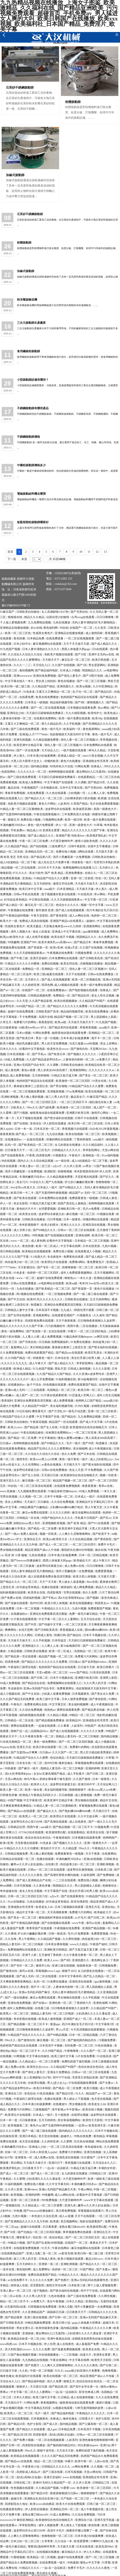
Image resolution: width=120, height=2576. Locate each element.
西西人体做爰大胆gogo (76, 649)
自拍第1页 (52, 1864)
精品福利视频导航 (62, 702)
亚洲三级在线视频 (64, 1965)
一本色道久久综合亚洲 (43, 2216)
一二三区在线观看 (65, 1880)
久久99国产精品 (52, 2050)
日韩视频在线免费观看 (42, 2306)
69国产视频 (15, 1800)
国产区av (105, 1517)
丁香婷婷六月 (83, 2002)
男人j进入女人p (57, 2082)
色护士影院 (103, 2418)
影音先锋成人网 (89, 2392)
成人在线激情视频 (82, 2397)
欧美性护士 (95, 713)
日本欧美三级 (104, 1869)
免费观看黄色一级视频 (84, 1198)
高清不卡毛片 (56, 2530)
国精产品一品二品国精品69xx (30, 1731)
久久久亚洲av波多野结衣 (89, 1374)
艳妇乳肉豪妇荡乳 (28, 1043)
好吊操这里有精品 (28, 1587)
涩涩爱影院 (37, 2285)
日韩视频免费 (108, 1965)
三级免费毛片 (58, 846)
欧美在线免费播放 (47, 697)
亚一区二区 (50, 2253)
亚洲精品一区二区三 (54, 968)
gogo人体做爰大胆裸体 (87, 2322)
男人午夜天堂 (94, 1507)
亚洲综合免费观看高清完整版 (63, 1304)
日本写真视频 (9, 1715)
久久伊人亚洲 (73, 1166)
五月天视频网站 (104, 1272)
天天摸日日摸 (39, 2386)
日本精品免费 (36, 638)
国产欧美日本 (25, 1038)
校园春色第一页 (87, 1965)
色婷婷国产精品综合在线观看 (80, 697)
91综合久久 (37, 1182)
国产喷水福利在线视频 (59, 1118)
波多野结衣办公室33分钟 (27, 1821)
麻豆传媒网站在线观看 (87, 1512)
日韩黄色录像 (9, 1795)
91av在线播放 (17, 1901)
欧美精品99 (73, 1720)
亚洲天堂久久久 (10, 1480)
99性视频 (37, 1235)
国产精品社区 (104, 691)
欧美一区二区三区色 (18, 633)
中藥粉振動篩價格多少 (31, 465)
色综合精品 (57, 1757)
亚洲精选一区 (91, 1155)
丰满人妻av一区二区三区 (35, 1166)
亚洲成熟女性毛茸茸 (96, 761)
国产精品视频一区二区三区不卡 (73, 1827)
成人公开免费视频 (43, 1379)
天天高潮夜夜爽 (57, 1912)
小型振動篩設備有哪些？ (33, 379)
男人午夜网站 (27, 1939)
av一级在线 (62, 1160)
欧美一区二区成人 (47, 1246)
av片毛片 (80, 1917)
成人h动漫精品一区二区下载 (18, 862)
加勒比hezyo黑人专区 (27, 1523)
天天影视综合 (27, 1267)
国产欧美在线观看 (25, 1198)
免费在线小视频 (31, 819)
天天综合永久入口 (105, 2162)
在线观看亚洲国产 (64, 1315)
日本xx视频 (24, 1032)
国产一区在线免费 (28, 750)
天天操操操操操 (109, 1326)
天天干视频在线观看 (29, 1118)
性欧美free (78, 835)
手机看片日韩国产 (87, 1517)
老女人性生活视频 (103, 995)
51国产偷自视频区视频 (22, 2354)
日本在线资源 (92, 1246)
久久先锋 (11, 1939)
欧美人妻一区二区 (12, 1789)
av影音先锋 (66, 2253)
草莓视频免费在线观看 (89, 1763)
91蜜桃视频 (18, 2557)
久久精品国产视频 (49, 1939)
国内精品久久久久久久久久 (76, 2130)
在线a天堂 (71, 947)
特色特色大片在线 (62, 766)
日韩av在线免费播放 (101, 974)
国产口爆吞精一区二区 (94, 2424)
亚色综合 (36, 1123)
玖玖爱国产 (88, 2157)
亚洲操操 (28, 2333)
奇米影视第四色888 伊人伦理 (92, 1171)
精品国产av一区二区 (99, 2093)
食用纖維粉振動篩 (28, 351)
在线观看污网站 (110, 2290)
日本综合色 (62, 1358)
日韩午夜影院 (77, 846)
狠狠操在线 (15, 617)
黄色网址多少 (100, 1960)
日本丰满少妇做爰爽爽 (42, 755)
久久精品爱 (70, 1848)
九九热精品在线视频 (35, 2360)
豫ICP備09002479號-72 (16, 605)
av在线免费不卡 (18, 2280)
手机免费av (18, 830)
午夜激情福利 (62, 1837)
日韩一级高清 (57, 1933)
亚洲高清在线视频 (94, 1224)
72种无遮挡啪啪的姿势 (89, 2408)
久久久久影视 (102, 1368)
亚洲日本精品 (28, 2136)
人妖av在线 (101, 2461)
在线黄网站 (109, 1853)
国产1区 (82, 665)
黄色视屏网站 (92, 729)
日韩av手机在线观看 (27, 894)
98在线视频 (8, 1160)
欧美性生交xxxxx (58, 1048)
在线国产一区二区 (81, 627)
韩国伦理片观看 (84, 1310)
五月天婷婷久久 (26, 2264)
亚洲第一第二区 (49, 2264)
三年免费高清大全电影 (76, 814)
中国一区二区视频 (105, 2189)
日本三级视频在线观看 (69, 1907)
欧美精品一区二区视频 (42, 2557)
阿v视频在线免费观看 (30, 1294)
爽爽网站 (11, 1629)
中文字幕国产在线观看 (59, 782)
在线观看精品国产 (13, 2253)
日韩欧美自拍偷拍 (28, 611)
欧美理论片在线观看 (54, 1262)
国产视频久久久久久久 (82, 1054)
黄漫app (55, 2024)
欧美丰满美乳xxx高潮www (55, 942)
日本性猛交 (59, 1640)
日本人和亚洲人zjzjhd (44, 2152)
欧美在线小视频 (92, 2109)
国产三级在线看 (53, 2472)
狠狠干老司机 (46, 2450)
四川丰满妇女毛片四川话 (102, 910)
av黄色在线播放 (51, 1464)
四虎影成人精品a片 (28, 2472)
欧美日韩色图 (101, 659)
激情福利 (66, 1587)
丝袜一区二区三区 (17, 2152)
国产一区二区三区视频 (91, 681)
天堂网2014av (99, 1048)
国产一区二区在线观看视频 (48, 707)
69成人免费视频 (14, 1059)
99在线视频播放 (49, 2354)
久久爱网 (6, 1112)
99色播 (18, 2210)
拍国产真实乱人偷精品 (72, 1203)
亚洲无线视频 (23, 739)
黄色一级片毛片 (51, 729)
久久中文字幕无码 (58, 2184)
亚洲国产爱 (63, 835)
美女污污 (22, 1182)
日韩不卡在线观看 (87, 1118)
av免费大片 (103, 1059)
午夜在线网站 (61, 2248)
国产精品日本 (83, 942)
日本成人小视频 (70, 670)
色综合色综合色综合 (38, 1837)
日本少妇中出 (23, 643)
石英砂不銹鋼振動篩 (20, 87)
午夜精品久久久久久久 (56, 1608)
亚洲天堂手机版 (104, 2519)
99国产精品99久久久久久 (57, 1517)
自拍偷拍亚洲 (9, 2136)
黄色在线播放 (67, 681)
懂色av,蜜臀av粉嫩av (71, 1437)
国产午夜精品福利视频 (15, 915)
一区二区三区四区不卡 (73, 1102)
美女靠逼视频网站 (69, 2120)
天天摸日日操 (50, 1475)
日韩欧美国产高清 (47, 1011)
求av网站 (100, 894)
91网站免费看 (42, 1032)
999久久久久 (112, 766)
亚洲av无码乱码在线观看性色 (90, 2280)
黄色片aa (35, 2125)
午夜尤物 (113, 1549)
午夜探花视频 (39, 1422)
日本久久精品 (75, 2301)
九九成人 (67, 1310)
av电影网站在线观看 (51, 1283)
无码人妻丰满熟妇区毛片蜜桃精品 (94, 622)
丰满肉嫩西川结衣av (13, 825)
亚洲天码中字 (87, 1784)
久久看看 (64, 1725)
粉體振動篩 (73, 102)
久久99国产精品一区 (18, 1358)
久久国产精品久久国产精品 (54, 1374)
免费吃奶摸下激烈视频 (76, 2061)
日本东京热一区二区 (47, 1128)
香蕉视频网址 (49, 2402)
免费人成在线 (29, 1533)
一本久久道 (84, 1278)
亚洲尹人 (112, 1374)
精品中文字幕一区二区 (31, 1912)
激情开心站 (43, 1965)
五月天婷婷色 (43, 883)
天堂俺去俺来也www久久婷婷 (62, 926)
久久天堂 (6, 745)
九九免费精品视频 (40, 622)
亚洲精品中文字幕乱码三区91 (95, 1501)
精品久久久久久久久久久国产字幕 (84, 830)
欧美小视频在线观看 (71, 2258)
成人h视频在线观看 (66, 984)
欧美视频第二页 (18, 2125)
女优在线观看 (57, 1331)
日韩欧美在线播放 (34, 1219)
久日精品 (63, 2397)
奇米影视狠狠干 (29, 1224)
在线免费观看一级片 (52, 2562)
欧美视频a (17, 2194)
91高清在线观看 (100, 1672)
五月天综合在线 (91, 1619)
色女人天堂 (76, 1469)
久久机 (24, 2370)
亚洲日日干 (56, 2162)
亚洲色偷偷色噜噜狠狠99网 (96, 2440)
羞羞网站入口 (20, 1347)
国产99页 (88, 1443)
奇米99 (83, 1283)
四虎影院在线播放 (34, 2445)
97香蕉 (30, 1155)
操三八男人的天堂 (57, 1096)
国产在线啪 (21, 1123)
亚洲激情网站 (92, 926)
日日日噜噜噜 (105, 617)
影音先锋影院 (80, 1901)
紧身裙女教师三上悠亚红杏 (31, 1086)
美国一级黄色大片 (105, 809)
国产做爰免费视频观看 (66, 2349)
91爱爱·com (68, 2487)
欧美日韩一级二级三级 (16, 686)
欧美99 (31, 1299)
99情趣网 (13, 942)
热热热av (50, 1709)
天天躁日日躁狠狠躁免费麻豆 (45, 713)
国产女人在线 (49, 1427)
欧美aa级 (61, 1022)
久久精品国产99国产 (92, 1000)
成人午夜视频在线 (100, 1448)
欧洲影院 (50, 1171)
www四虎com (9, 2344)
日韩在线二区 (23, 2482)
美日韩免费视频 (66, 2210)
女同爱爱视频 (48, 1208)
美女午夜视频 (56, 2301)
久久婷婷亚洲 (31, 984)
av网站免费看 (81, 2466)
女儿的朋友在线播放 (68, 1144)
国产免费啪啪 (106, 1875)
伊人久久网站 (92, 2551)
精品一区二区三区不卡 (26, 2050)
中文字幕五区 (58, 1704)
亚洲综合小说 (84, 2519)
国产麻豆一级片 (28, 1768)
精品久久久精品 (34, 617)
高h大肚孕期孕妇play (71, 1597)
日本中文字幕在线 (71, 787)
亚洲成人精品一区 (69, 755)
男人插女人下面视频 (76, 2098)
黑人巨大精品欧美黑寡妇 (96, 1752)
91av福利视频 (110, 1155)
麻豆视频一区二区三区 (81, 1214)
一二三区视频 (70, 2354)
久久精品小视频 (57, 1715)
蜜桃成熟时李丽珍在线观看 (56, 1917)
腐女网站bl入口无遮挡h (91, 771)
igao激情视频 (91, 931)
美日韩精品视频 (10, 1251)
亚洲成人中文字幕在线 (66, 931)
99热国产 (91, 1725)
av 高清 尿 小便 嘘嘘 (14, 1555)
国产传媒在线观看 (17, 1603)
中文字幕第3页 (33, 1800)
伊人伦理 (112, 1709)
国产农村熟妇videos (94, 1661)
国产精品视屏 (14, 2317)
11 (89, 551)
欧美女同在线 (70, 963)
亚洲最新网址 (42, 1315)
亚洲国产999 (29, 942)
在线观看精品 (87, 777)
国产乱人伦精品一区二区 (99, 1976)
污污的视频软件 (55, 1326)
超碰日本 (108, 2322)
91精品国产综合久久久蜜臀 (51, 878)
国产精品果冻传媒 (94, 1709)
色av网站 (104, 707)
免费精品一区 (31, 968)
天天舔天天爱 (105, 851)
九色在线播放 (62, 622)
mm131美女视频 (93, 755)
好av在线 (36, 627)
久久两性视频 (72, 1939)
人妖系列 (63, 803)
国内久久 (23, 1160)
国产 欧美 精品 (54, 873)
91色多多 (29, 691)
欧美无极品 (34, 926)
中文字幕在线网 (71, 1246)
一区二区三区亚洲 (85, 1432)
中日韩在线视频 (39, 899)
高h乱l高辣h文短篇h (62, 2434)
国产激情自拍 (80, 1048)
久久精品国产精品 (44, 686)
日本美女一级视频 (37, 702)
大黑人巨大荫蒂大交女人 (27, 761)
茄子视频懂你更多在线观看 (59, 894)
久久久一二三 (23, 665)
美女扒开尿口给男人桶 (86, 1358)
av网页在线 (101, 1336)
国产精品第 (31, 1427)
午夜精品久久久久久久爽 (96, 2328)
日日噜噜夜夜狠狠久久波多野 (97, 1320)
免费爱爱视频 (104, 1571)
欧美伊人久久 (40, 1784)
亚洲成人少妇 (38, 2146)
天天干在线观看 (76, 974)
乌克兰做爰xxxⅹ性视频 (84, 1043)
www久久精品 (79, 1944)
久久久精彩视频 (76, 713)
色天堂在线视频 (101, 2098)
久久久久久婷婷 (60, 1512)
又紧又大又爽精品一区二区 (53, 691)
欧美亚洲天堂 (98, 2125)
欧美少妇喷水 (50, 1224)
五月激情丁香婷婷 (108, 1230)
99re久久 (32, 1107)
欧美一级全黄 (34, 1789)
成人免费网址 (110, 931)
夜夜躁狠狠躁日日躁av (64, 2493)
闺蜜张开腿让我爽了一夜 (82, 2530)
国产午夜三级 (20, 958)
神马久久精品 (97, 750)
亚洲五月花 (24, 1747)
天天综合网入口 (107, 1784)
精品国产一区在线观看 (64, 1422)
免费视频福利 (60, 1342)
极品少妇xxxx (95, 2258)
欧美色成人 (111, 713)
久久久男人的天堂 (95, 1683)
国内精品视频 (40, 766)
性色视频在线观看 (55, 1384)
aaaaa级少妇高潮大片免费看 (83, 2370)
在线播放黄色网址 (12, 2509)
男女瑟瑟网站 (97, 665)
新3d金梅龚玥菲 (88, 1379)
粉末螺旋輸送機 (27, 299)
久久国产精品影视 (41, 1000)
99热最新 (11, 1768)
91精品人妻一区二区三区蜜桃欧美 (22, 809)
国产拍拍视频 (39, 846)
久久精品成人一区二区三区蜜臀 (39, 2061)
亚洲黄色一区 (24, 2157)
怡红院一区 (40, 2237)
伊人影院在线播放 (55, 1123)
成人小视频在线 (10, 1693)
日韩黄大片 (86, 2418)
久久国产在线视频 (64, 665)
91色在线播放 (104, 2045)
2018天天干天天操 (50, 867)
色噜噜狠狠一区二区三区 (78, 1267)
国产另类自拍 (80, 611)
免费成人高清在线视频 (34, 920)
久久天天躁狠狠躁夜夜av (67, 899)
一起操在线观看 (34, 1139)
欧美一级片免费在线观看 (75, 718)
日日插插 (44, 1342)
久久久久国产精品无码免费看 (60, 2456)
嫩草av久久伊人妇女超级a (27, 1864)
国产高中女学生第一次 (84, 2386)
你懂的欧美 (51, 761)
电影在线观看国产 (92, 2221)
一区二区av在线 (11, 2296)
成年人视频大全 (21, 931)
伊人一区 (62, 825)
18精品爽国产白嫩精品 (34, 1507)
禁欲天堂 (113, 681)
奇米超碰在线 (9, 1891)
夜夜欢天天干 (9, 1736)
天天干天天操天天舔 (76, 643)
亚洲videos (31, 2189)
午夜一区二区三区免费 (34, 841)
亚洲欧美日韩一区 (69, 1208)
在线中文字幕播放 (99, 846)
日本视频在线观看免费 (82, 707)
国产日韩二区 (40, 1677)
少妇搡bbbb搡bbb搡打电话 (67, 1507)
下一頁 (11, 559)
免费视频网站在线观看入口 (80, 867)
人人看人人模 (31, 1336)
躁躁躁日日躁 (56, 2312)
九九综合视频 (55, 1134)
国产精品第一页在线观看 (21, 1656)
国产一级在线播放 (17, 1997)
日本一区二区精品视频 (94, 1555)
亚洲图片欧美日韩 (78, 1112)
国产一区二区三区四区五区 (39, 1102)
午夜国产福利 (99, 1944)
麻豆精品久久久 (72, 2551)
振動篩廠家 (9, 578)
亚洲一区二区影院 (82, 878)
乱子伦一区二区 (83, 691)
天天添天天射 (65, 2450)
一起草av (81, 2125)
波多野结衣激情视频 (80, 1869)
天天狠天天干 (51, 659)
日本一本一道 (24, 1128)
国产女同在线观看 (20, 1315)
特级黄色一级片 (82, 862)
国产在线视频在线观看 (59, 1235)
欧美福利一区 (72, 729)
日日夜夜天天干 (15, 1150)
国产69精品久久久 (71, 1187)
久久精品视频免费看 (46, 739)
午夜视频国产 (30, 787)
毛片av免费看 (92, 1208)
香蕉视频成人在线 (71, 1629)
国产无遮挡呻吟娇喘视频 (16, 814)
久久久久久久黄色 (31, 1875)
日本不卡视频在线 (95, 1635)
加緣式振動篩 (15, 175)
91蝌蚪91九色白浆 (102, 2541)
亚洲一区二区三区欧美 (102, 1411)
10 (80, 551)
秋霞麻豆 (37, 1304)
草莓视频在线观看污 (91, 2210)
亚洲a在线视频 (93, 1859)
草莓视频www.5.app (48, 1970)
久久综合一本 (64, 2541)
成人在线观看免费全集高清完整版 (50, 1576)
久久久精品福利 (93, 1144)
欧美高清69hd (105, 2546)
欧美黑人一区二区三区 (34, 1816)
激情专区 (22, 1459)
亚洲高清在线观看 (81, 1981)
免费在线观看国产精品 (40, 1352)
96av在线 (92, 1581)
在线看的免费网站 (45, 718)
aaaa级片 (50, 889)
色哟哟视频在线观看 (61, 771)
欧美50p (97, 718)
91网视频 (19, 2056)
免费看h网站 (77, 1262)
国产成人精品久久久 (104, 643)
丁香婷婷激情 (83, 1139)
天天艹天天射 (48, 1581)
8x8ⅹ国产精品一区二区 (31, 1006)
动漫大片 (86, 2354)
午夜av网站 (85, 2189)
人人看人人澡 (110, 1358)
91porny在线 (7, 1747)
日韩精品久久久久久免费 (27, 1960)
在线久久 (90, 873)
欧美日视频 (91, 2088)
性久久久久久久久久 (50, 1299)
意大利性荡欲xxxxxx (18, 2349)
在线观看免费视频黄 (67, 1485)
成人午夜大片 (38, 1363)
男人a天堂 (62, 2029)
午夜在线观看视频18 (47, 814)
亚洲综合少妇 (16, 713)
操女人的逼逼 (42, 931)
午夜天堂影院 (40, 915)
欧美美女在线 (28, 1214)
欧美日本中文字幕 (31, 889)
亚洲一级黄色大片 (81, 825)
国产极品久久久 (47, 1811)
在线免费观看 (55, 638)
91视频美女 (60, 1155)
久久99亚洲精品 (103, 686)
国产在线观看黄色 (13, 1155)
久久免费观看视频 (12, 1352)
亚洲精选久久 (31, 1645)
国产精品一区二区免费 (22, 1437)
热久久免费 (69, 1453)
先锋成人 (97, 766)
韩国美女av (102, 1603)
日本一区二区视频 (28, 1608)
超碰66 (91, 920)
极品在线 (14, 787)
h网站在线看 (86, 851)
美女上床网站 (109, 1043)
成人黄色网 (12, 1070)
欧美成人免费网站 (31, 782)
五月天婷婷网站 (100, 1299)
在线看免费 (26, 697)
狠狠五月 (13, 819)
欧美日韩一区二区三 (91, 1390)
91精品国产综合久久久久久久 (27, 2034)
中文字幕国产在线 (48, 1416)
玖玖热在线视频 (84, 2141)
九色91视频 (109, 1246)
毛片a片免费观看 (79, 1933)
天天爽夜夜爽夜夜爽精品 (16, 1805)
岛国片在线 (46, 1016)
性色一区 (101, 878)
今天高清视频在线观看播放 (88, 2029)
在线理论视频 (37, 2082)
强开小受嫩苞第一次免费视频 (72, 857)
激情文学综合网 (63, 883)
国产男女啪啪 (59, 1086)
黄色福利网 (50, 627)
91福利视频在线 (66, 1379)
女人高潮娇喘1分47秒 (55, 611)
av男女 (87, 1166)
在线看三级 (42, 2008)
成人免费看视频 (20, 1075)
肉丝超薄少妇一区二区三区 (22, 1262)
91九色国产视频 (10, 649)
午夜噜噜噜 (71, 2050)
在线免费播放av (57, 990)
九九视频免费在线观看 (32, 1491)
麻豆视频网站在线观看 (47, 643)
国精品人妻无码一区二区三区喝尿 (78, 1736)
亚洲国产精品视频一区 (97, 1928)
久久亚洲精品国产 (34, 2312)
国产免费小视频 (24, 2440)
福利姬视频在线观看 (13, 1592)
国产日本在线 (87, 1453)
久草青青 (47, 2541)
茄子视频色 (41, 2290)
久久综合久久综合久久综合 (25, 654)
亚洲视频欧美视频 (54, 1523)
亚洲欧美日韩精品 (56, 1949)
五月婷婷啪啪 (41, 1075)
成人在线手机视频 (38, 936)
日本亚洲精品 (66, 889)
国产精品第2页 (59, 2386)
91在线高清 (85, 894)
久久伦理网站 (31, 1464)
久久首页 (101, 627)
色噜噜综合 (110, 1885)
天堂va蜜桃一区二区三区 (52, 1672)
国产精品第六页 (41, 857)
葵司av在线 (93, 1923)
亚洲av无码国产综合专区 (30, 1064)
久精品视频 (15, 1651)
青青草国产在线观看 (39, 1928)
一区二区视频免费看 (59, 1294)
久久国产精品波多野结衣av (44, 1059)
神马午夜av (31, 1779)
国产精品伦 (69, 1416)
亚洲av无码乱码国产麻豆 (35, 1992)
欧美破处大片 (83, 1560)
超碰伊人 (67, 2136)
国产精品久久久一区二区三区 (44, 798)
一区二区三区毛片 (39, 1150)
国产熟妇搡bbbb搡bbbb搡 (75, 1811)
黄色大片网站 (48, 803)
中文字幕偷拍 (48, 1437)
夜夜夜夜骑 (7, 1134)
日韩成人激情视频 (79, 1368)
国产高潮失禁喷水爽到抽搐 (62, 1875)
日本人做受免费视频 (75, 1699)
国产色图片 (62, 2280)
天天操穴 (30, 1501)
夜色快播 (20, 638)
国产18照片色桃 (93, 675)
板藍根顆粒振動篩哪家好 (33, 522)
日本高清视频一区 (19, 1054)
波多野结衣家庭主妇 (52, 1214)
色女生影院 (21, 1203)
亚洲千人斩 (29, 1954)
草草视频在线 (109, 739)
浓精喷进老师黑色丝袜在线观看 (92, 2338)
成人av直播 (66, 2216)
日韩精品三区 (98, 2173)
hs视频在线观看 (63, 2408)
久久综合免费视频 (63, 1501)
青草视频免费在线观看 (77, 2232)
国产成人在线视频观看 (70, 910)
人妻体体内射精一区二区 (16, 718)
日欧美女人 (18, 1107)
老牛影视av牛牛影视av (66, 2109)
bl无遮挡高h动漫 (15, 2306)
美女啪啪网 (80, 1448)
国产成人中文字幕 (92, 1422)
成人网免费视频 (83, 1587)
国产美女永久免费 (103, 1693)
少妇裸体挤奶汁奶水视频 (80, 798)
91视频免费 (102, 1827)
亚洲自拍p (109, 1907)
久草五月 (6, 1022)
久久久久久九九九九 (14, 1363)
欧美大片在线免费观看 (71, 2503)
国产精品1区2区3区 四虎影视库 (28, 2434)
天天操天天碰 (85, 889)
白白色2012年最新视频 (104, 1128)
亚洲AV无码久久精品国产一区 (52, 2482)
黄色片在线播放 (71, 761)
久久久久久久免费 (92, 1731)
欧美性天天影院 (93, 2120)
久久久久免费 (42, 2349)
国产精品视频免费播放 (50, 1720)
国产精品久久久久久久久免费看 (67, 1006)
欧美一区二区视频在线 (87, 979)
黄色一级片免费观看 (41, 825)
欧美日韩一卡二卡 (22, 1192)
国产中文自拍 (17, 1299)
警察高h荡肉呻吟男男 (42, 2546)
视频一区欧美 (109, 1475)
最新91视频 (103, 2402)
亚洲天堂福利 (39, 958)
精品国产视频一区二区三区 (71, 1016)
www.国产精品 (79, 1672)
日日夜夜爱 (50, 2226)
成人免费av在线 (74, 1565)
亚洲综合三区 (14, 2093)
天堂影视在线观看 (87, 1176)
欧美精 (4, 2194)
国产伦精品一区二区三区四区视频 (40, 2232)
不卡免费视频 (28, 1016)
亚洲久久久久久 (71, 1224)
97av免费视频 (75, 1091)
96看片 (69, 2461)
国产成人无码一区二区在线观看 (36, 1976)
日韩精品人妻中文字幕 (19, 1310)
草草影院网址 (92, 1150)
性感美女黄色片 (43, 633)
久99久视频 (82, 1406)
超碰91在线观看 (31, 2226)
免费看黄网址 (66, 1688)
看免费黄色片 (96, 1262)
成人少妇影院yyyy (102, 1459)
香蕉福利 (7, 1400)
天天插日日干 (102, 1811)
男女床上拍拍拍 (46, 681)
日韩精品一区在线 (28, 1517)
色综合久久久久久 (68, 904)
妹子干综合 (34, 1384)
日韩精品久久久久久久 (66, 1150)
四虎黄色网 (43, 1155)
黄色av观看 (28, 1070)
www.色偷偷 (8, 1491)
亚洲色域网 (83, 1235)
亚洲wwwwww (23, 675)
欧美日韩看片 (106, 1667)
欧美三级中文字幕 (48, 1699)
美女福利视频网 (78, 1704)
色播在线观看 (50, 1587)
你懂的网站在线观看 (59, 1139)
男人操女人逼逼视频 (72, 1581)
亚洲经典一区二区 (61, 2002)
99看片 (72, 1331)
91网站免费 (82, 766)
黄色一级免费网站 (13, 1331)
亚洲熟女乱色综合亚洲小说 (41, 2498)
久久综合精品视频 (42, 1160)
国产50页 (81, 654)
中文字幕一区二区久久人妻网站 (59, 1619)
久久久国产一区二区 (65, 1752)
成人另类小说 (23, 1230)
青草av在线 (105, 1485)
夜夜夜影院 (46, 1022)
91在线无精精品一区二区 (16, 1741)
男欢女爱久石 (25, 2328)
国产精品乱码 (81, 995)
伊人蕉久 (20, 755)
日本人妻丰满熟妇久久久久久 (41, 649)
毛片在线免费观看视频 (104, 803)
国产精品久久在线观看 (31, 2429)
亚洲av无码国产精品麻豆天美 (58, 2189)
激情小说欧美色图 (87, 841)
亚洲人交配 (33, 2253)
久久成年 (99, 1315)
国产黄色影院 (59, 915)
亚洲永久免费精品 (59, 2072)
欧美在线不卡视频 (63, 936)
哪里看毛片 (39, 1411)
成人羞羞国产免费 (13, 1928)
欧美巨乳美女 (94, 1352)
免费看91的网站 (80, 1747)
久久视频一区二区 (31, 1496)
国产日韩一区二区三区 (64, 2317)
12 (97, 551)
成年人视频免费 (48, 2525)
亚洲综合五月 (33, 1539)
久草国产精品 (80, 803)
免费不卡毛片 (107, 1544)
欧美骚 (102, 798)
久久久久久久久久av (102, 1070)
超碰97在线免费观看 (21, 1011)
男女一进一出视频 (47, 1038)
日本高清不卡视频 (47, 1310)
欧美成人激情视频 (50, 2018)
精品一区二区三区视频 (49, 2461)
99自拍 (64, 627)
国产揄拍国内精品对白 (82, 2040)
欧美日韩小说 (62, 2322)
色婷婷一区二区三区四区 (43, 1272)
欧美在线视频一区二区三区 (102, 1091)
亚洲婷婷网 (92, 1768)
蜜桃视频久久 (96, 702)
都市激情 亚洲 (45, 910)
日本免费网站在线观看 (98, 745)
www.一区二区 (20, 1240)
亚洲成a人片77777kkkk (34, 734)
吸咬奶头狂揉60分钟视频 (77, 1549)
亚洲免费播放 (74, 873)
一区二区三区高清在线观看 (35, 1485)
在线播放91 (60, 2104)
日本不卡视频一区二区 (59, 1496)
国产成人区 (50, 2424)
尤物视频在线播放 (92, 963)
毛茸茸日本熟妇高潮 (106, 862)
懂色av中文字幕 (90, 2562)
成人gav (52, 2429)
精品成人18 (34, 830)
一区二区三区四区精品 (92, 1331)
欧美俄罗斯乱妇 (97, 835)
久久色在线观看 (56, 793)
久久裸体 (10, 1933)
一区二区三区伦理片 (83, 1544)
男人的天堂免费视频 (54, 1043)
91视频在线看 (106, 1214)
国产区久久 (107, 1176)
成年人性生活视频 (108, 1395)
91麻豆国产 (7, 611)
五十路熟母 (62, 2114)
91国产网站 (87, 2269)
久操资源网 (88, 1875)
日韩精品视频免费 (40, 995)
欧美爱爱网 (81, 2541)
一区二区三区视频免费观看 (28, 1091)
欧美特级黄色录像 (47, 2328)
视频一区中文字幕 (92, 904)
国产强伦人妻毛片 (70, 675)
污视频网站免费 (53, 819)
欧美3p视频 (83, 686)
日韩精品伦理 (17, 1827)
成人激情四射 (95, 633)
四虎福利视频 (32, 1597)
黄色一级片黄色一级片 (74, 1459)
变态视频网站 (70, 2221)
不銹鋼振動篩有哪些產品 (33, 408)
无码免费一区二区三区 (79, 2045)
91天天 (46, 2248)
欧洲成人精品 (23, 1368)
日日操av (6, 1443)
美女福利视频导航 (62, 1406)
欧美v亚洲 (57, 947)
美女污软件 (36, 873)
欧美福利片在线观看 (29, 2376)
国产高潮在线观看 (56, 1821)
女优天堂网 (26, 1629)
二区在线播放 (89, 1326)
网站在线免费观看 (107, 2141)
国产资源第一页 (38, 947)
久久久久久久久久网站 (16, 1235)
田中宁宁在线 (62, 2077)
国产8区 (80, 702)
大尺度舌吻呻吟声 (62, 841)
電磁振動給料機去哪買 (31, 493)
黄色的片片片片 (26, 1208)
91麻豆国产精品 (97, 1096)
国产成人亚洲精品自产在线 (34, 1880)
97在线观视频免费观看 (83, 2082)
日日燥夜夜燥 (9, 1027)
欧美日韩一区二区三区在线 (86, 1123)
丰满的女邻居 (107, 2168)
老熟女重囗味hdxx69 (72, 2226)
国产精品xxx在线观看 (70, 1352)
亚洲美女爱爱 (51, 830)
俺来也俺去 (66, 1763)
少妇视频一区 (77, 793)
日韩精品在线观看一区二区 (17, 1859)
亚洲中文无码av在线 (101, 654)
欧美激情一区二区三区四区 (73, 1080)
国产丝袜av (40, 2002)
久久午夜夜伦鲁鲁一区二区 (37, 1736)
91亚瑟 (64, 1427)
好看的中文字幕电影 (32, 1048)
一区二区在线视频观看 (80, 638)
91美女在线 (99, 1080)
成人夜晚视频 (84, 1795)
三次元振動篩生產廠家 (31, 322)
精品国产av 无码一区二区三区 (88, 1192)
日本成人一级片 (47, 1187)
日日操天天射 (87, 1667)
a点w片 (58, 1166)
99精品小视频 (17, 2242)
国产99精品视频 (57, 2034)
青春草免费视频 (15, 793)
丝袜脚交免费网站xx (59, 1432)
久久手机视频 (72, 723)
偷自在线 (100, 1549)
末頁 (24, 559)
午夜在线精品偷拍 (32, 1432)
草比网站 (16, 2162)
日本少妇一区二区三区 (25, 2541)
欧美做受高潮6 (83, 809)
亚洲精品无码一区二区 (40, 851)
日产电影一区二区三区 (75, 2498)
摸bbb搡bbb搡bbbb (97, 1629)
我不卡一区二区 (101, 1038)
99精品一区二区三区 (82, 1715)
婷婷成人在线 (20, 2285)
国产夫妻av (106, 2082)
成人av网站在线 (79, 915)
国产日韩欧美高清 (92, 958)
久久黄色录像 (42, 1885)
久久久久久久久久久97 (15, 1379)
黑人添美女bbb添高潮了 (53, 1070)
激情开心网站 (100, 1112)
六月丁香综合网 (109, 1592)
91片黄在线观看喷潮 (54, 1395)
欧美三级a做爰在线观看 (49, 974)
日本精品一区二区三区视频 (92, 1240)
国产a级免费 (47, 1107)
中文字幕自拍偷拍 (38, 2056)
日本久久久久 (9, 1048)
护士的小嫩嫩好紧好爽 (79, 1182)
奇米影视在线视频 (25, 2018)
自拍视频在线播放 (48, 2551)
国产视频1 (93, 1597)
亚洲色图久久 (66, 686)
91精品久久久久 (69, 2274)
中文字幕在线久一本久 (19, 681)
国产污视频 (21, 1112)
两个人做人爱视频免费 (102, 2285)
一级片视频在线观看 (74, 750)
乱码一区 (11, 1144)
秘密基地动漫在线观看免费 (69, 1032)
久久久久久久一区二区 (32, 771)
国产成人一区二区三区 (30, 1134)
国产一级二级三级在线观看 (91, 1294)
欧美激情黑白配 (56, 1832)
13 (105, 551)
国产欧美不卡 (102, 1533)
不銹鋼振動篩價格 (28, 436)
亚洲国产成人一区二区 (78, 2018)
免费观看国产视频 (100, 1608)
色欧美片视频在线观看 (59, 654)
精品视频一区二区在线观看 (19, 867)
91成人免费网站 (60, 2514)
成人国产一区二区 (105, 1107)
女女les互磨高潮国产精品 (49, 1773)
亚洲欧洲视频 (10, 1096)
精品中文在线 (109, 1800)
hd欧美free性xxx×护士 (33, 1027)
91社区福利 (23, 1411)
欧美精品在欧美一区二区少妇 (27, 2338)
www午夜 (78, 1923)
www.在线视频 (72, 2477)
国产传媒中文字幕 (50, 1624)
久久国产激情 (82, 1779)
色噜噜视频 (65, 1171)
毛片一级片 (73, 1443)
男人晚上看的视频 (32, 1096)
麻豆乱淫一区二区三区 (76, 659)
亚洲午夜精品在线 (59, 2338)
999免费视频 (49, 2200)
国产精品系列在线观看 (63, 1027)
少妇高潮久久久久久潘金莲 (93, 2013)
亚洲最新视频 (56, 1091)
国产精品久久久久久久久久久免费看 (44, 1661)
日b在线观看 (100, 649)
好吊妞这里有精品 (16, 899)
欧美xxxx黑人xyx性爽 (44, 1459)
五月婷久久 (106, 867)
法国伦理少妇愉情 (58, 617)
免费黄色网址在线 (36, 1704)
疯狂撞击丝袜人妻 (101, 1102)
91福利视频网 (14, 2184)
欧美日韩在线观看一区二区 (50, 1747)
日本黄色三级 (110, 2248)
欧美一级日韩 (74, 819)
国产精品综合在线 (34, 1683)
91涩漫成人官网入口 (82, 1395)
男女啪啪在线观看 (12, 1549)
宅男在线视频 (9, 1496)
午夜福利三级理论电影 (22, 1667)
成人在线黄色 (78, 1821)
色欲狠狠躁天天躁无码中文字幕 (70, 734)
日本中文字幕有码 (70, 1976)
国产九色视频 (55, 1182)
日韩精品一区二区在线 (19, 1720)
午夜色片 (75, 1155)
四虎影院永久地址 (17, 2503)
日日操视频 (66, 1795)
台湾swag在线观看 (83, 617)
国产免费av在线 (11, 1597)
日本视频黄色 (81, 1693)
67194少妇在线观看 (32, 1832)
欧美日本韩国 (42, 2088)
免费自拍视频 (50, 963)
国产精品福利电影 (47, 670)
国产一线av (12, 1533)
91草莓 (98, 825)
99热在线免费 (83, 2136)
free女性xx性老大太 (23, 1187)
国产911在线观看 (99, 1523)
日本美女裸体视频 (57, 1944)
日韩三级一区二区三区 (102, 2503)
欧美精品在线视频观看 (37, 1251)
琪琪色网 (47, 984)
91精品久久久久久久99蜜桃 (22, 963)
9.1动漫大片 (38, 1256)
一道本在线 (7, 2269)
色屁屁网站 (8, 771)
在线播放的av (14, 1139)
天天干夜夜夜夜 (66, 1320)
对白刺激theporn (88, 2445)
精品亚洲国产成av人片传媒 (42, 1549)
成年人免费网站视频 (20, 2008)
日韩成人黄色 (109, 1198)
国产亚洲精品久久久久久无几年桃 (27, 2221)
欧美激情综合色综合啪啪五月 (89, 1427)
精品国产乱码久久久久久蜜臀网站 (50, 1448)
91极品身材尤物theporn (78, 1336)
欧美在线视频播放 (66, 1000)
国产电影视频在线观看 (83, 990)
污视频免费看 (84, 952)
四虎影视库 (54, 1592)
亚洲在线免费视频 (45, 675)
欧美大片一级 (9, 920)
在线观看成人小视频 (88, 1251)
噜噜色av (70, 1278)
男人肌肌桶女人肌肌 (104, 1016)
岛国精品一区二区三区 (62, 1390)
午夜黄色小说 (31, 2466)
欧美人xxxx (15, 1427)
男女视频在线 (78, 2104)
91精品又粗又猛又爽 (64, 1075)
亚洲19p (105, 2445)
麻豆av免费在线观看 (35, 1512)
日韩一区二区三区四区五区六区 (28, 1896)
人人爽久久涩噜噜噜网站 (75, 1533)
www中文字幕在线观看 (99, 2200)
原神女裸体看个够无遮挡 (55, 1779)
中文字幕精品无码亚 (38, 2408)
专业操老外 (54, 1256)
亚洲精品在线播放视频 (15, 627)
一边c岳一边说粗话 (56, 2168)
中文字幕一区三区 (96, 899)
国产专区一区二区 (49, 1267)
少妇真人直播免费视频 (56, 1693)
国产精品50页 (97, 782)
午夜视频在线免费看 (21, 910)
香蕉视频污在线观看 (75, 1128)
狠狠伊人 (22, 2386)
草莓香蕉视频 (89, 1027)
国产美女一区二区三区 (94, 1075)
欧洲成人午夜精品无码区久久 (38, 1795)
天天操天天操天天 (87, 883)
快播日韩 (60, 1635)
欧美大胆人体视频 (85, 1576)
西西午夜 (73, 1326)
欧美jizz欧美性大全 (12, 936)
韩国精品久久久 (92, 670)
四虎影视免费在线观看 (40, 1320)
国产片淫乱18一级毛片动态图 (67, 1411)
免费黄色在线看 (73, 1256)
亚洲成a (27, 878)
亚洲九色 (70, 2205)
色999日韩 (37, 1603)
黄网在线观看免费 (69, 1709)
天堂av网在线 (110, 1150)
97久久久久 (20, 873)
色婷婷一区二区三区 (104, 915)
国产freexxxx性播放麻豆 (26, 1560)
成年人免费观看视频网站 (77, 1272)
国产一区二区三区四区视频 (76, 1741)
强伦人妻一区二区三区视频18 (80, 739)
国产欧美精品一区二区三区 (36, 1144)
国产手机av (39, 1054)
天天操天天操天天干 (81, 1022)
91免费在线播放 (81, 1342)
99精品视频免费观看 (38, 2322)
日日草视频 (54, 1219)
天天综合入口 (42, 665)
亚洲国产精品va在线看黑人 (67, 920)
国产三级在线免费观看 (25, 729)
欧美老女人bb (45, 1907)
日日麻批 (44, 1501)
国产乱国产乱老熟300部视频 (45, 2242)
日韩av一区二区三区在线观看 (77, 1230)
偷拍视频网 (26, 670)
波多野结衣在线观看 (58, 809)
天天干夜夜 (93, 1853)
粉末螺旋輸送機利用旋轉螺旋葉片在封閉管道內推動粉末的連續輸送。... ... (57, 305)
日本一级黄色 (72, 1219)
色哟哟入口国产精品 (88, 1400)
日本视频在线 (49, 787)
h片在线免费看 (86, 2056)
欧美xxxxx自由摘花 (42, 2503)
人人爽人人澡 (97, 793)
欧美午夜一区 (84, 2461)
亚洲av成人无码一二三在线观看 (25, 1390)
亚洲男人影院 (109, 1677)
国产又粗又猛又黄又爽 (84, 1949)
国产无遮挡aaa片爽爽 (24, 1752)
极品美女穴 (78, 1096)
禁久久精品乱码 (51, 723)
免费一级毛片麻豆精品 (84, 1613)
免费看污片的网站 (25, 1022)
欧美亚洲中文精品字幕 (28, 745)
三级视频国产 (42, 2109)
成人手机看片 (76, 1773)
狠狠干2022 (69, 1970)
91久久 (80, 2093)
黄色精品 (99, 2136)
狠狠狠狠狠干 (78, 1789)
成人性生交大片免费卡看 (54, 862)
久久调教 (80, 782)
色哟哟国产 (110, 1837)
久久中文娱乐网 (88, 1816)
